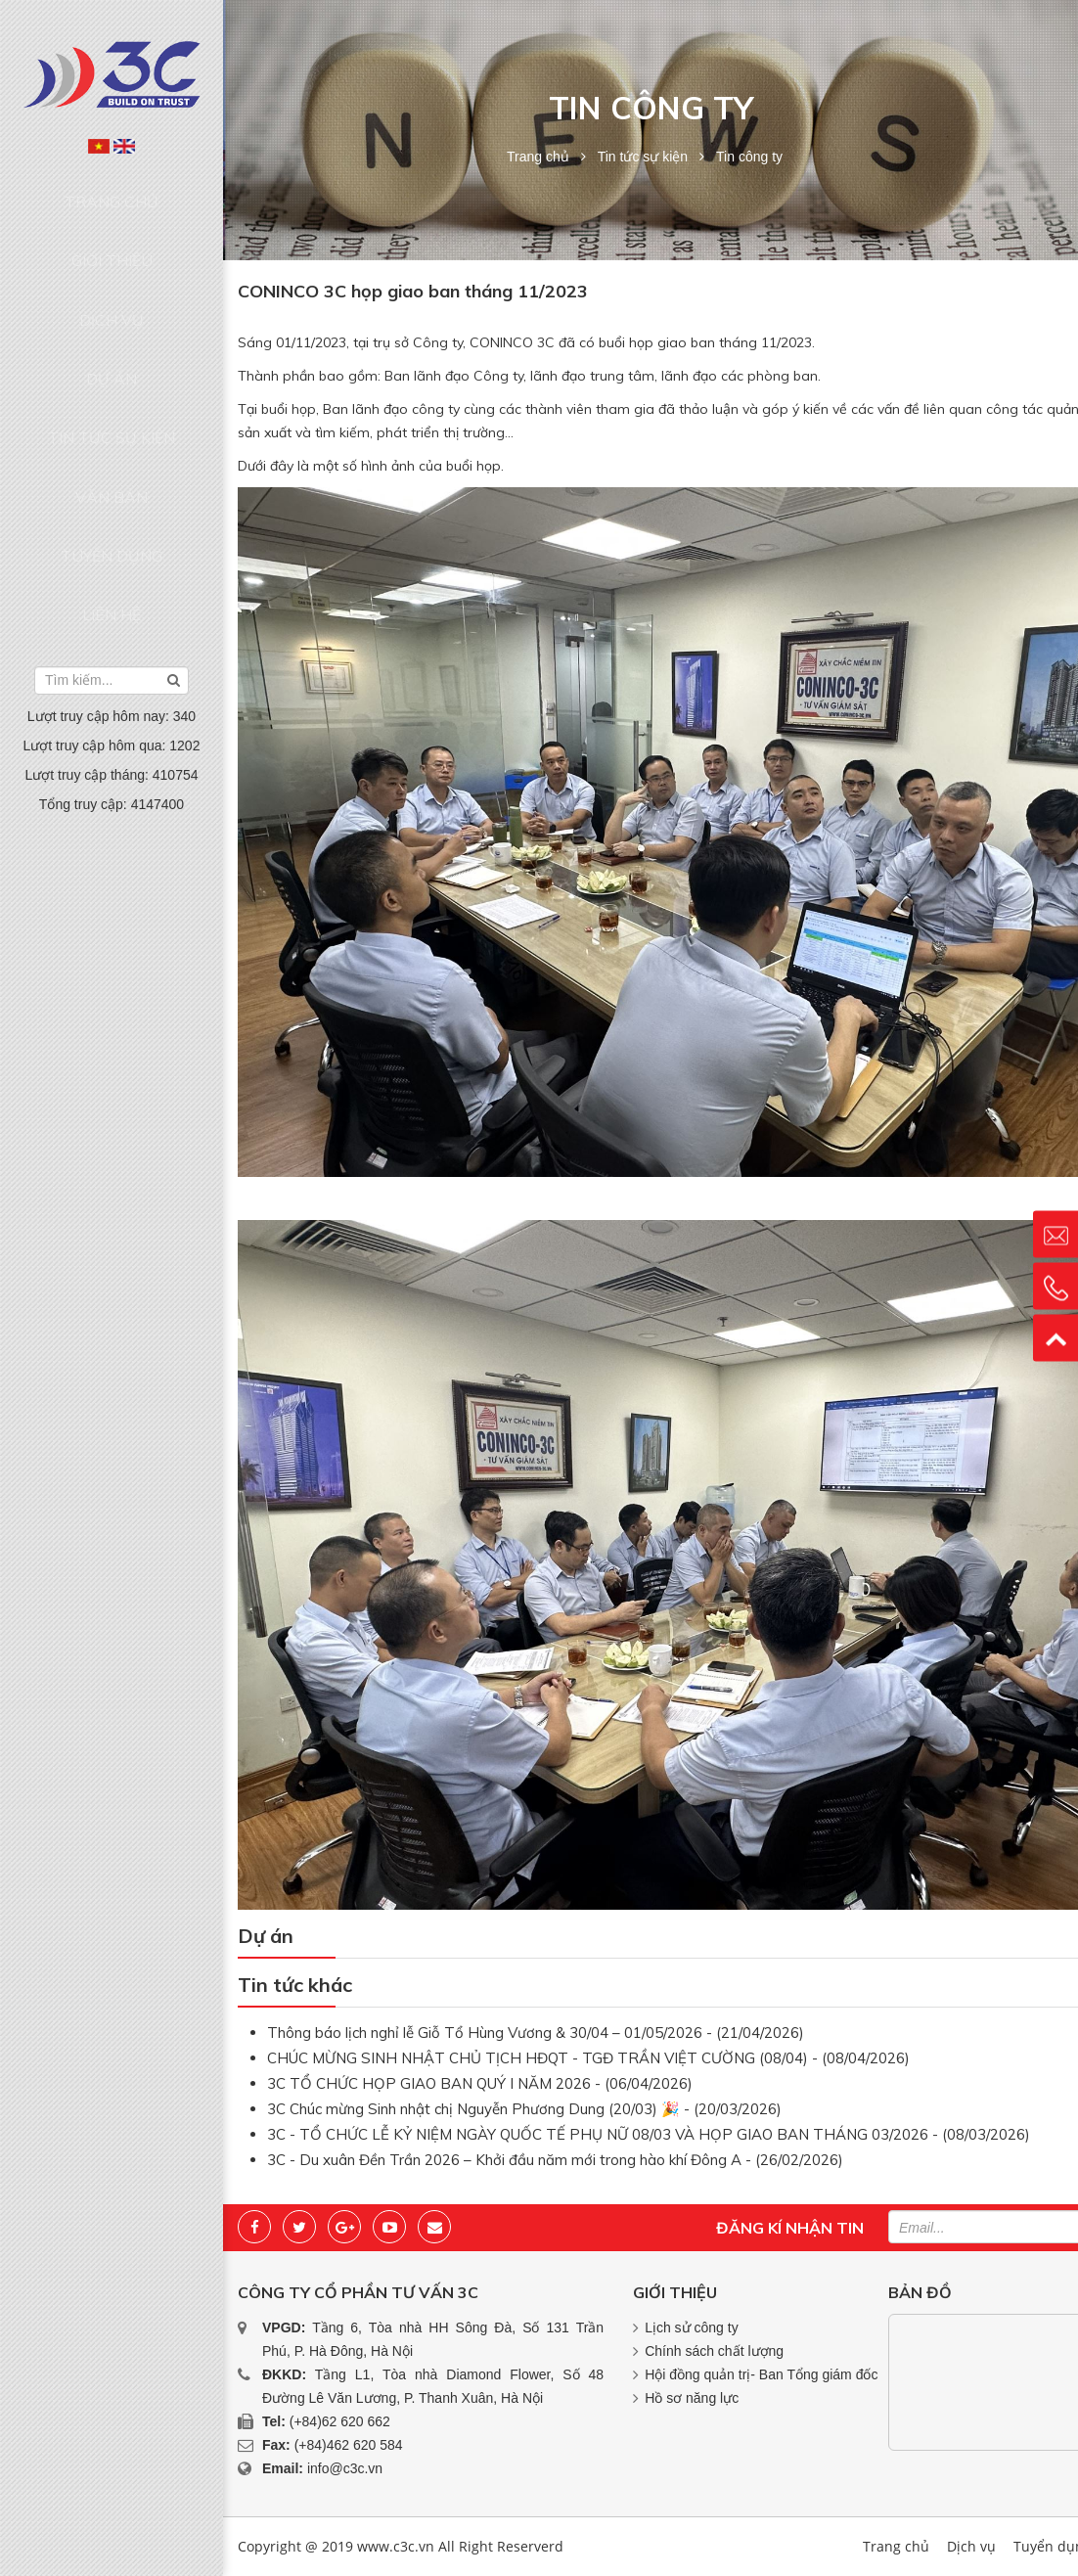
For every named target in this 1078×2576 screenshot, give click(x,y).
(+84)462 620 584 (348, 2445)
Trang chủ (112, 191)
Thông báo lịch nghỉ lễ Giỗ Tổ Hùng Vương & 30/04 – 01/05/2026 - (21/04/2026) (535, 2032)
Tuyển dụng (111, 415)
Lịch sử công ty (692, 2327)
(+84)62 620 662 (340, 2421)
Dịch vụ (111, 266)
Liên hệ (111, 453)
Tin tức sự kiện (111, 340)
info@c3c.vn (344, 2468)
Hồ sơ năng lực (692, 2398)
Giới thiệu (112, 228)
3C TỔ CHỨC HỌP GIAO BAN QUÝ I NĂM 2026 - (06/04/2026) (480, 2083)
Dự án (111, 303)
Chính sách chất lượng (714, 2351)
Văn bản (111, 377)
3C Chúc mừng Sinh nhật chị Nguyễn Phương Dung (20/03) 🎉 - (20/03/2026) (524, 2109)
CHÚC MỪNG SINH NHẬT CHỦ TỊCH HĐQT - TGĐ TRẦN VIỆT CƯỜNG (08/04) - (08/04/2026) (588, 2058)
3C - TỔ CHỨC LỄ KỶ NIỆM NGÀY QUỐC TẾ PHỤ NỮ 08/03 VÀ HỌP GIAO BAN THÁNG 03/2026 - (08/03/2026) (648, 2134)
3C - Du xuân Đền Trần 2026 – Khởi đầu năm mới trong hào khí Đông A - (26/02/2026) (555, 2159)
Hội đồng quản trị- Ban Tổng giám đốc (761, 2374)
